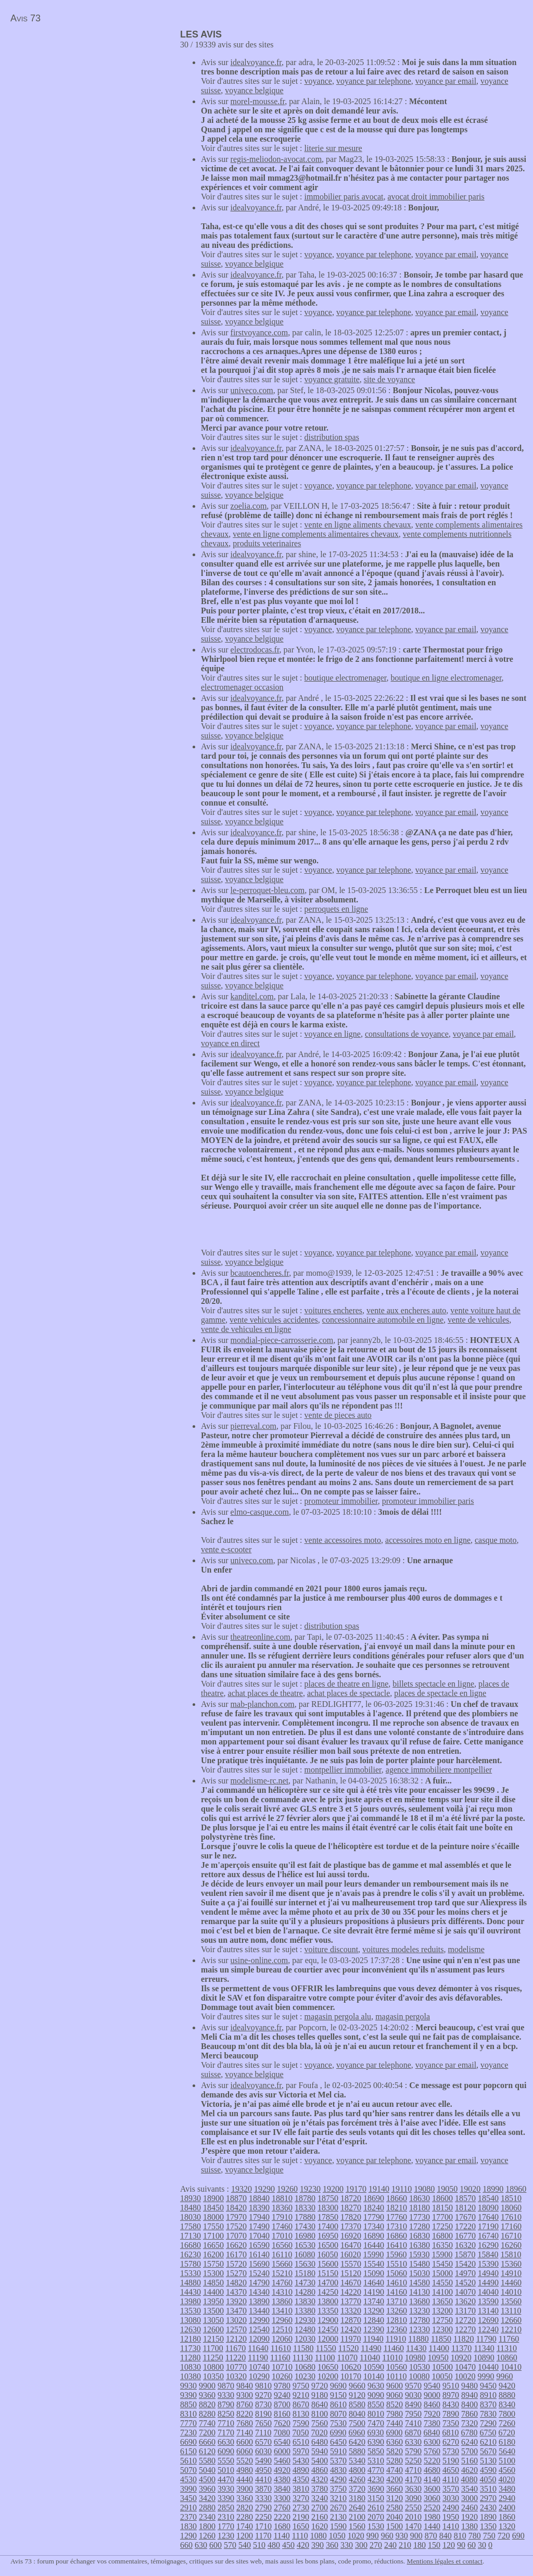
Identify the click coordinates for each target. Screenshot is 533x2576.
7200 (207, 2432)
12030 (305, 2338)
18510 (511, 2198)
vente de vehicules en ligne (246, 1329)
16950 (328, 2235)
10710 (282, 2367)
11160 (280, 2357)
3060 (432, 2498)
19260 (287, 2188)
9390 (188, 2395)
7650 (263, 2423)
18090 (488, 2207)
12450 (328, 2329)
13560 (511, 2301)
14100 (442, 2292)
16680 (190, 2245)
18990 (493, 2188)
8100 (319, 2413)
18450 (213, 2207)
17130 (190, 2235)
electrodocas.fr (255, 649)
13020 (236, 2320)
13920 (236, 2301)
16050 (327, 2254)
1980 (432, 2516)
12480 (305, 2329)
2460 (469, 2507)
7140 (244, 2432)
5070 (188, 2470)
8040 (357, 2413)
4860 (319, 2470)
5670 (488, 2451)
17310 (396, 2226)
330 (346, 2545)
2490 (450, 2507)
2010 (413, 2516)
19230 (310, 2188)
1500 (394, 2526)
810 (460, 2535)
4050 (487, 2479)
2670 (338, 2507)
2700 (319, 2507)
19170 (356, 2188)
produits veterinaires (267, 543)
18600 (442, 2198)
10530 (419, 2367)
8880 (507, 2395)
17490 (259, 2226)
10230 (305, 2376)
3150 (375, 2498)
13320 (350, 2310)
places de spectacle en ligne (440, 1693)
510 (259, 2545)
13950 (213, 2301)
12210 (511, 2329)
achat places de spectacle (348, 1693)
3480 (507, 2488)
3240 (319, 2498)
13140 (488, 2310)
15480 (419, 2263)
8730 (263, 2404)
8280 (207, 2413)
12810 (396, 2320)
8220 (244, 2413)
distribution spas (331, 437)
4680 (432, 2470)
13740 (373, 2301)
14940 (488, 2273)
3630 (413, 2488)
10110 (396, 2376)
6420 (357, 2441)
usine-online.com (259, 1960)
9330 (226, 2395)
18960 (515, 2188)
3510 (488, 2488)
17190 (488, 2226)
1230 (226, 2535)
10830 (190, 2367)
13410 (282, 2310)
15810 (510, 2254)
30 (482, 2545)
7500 (357, 2423)
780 (474, 2535)
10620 (350, 2367)
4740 (394, 2470)
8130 (301, 2413)
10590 (373, 2367)
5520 (244, 2460)
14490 (488, 2282)
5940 (319, 2451)
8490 (413, 2404)
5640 (507, 2451)
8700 (282, 2404)
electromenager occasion (242, 687)
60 (471, 2545)
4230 (375, 2479)
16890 (373, 2235)
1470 (413, 2526)
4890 (301, 2470)
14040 (488, 2292)
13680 (419, 2301)
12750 (442, 2320)
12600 (213, 2329)
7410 (413, 2423)
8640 (319, 2404)
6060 (244, 2451)
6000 (282, 2451)
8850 (188, 2404)
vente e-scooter (226, 1549)
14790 (259, 2282)
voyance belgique (254, 90)
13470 (236, 2310)
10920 (461, 2357)
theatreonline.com (260, 1636)
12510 (282, 2329)
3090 (413, 2498)
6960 (356, 2432)
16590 (259, 2245)
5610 (188, 2460)
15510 (396, 2263)
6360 (394, 2441)
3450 (188, 2498)
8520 (394, 2404)
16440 (373, 2245)
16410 (396, 2245)
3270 (301, 2498)
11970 (350, 2338)
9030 (413, 2395)
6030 (263, 2451)
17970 (236, 2217)
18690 (373, 2198)
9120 (357, 2395)
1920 (469, 2516)
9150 (338, 2395)
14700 (328, 2282)
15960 (396, 2254)
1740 (244, 2526)
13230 (419, 2310)
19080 (424, 2188)
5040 (207, 2470)
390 (317, 2545)
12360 (396, 2329)
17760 (396, 2217)
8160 (282, 2413)
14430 (190, 2292)
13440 (259, 2310)
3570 (450, 2488)
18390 (259, 2207)
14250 (328, 2292)
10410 (511, 2367)
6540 (282, 2441)
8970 (450, 2395)
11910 (396, 2338)
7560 (319, 2423)
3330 (263, 2498)
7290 (488, 2423)
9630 (375, 2385)
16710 (511, 2235)
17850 (328, 2217)
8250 (226, 2413)
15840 (487, 2254)
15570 (350, 2263)
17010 (282, 2235)
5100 (507, 2460)
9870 (226, 2385)
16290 (488, 2245)
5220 (432, 2460)
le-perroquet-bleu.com (268, 890)
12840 (373, 2320)
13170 (465, 2310)
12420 (350, 2329)
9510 (450, 2385)
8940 (469, 2395)
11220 (235, 2357)
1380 (469, 2526)
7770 (188, 2423)
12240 (488, 2329)
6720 (506, 2432)
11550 (325, 2348)
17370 (350, 2226)
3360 (244, 2498)
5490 (263, 2460)
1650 (301, 2526)
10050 (442, 2376)
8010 (375, 2413)
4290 (338, 2479)
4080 (469, 2479)
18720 (350, 2198)
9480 (469, 2385)
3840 (282, 2488)
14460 (511, 2282)
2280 (244, 2516)
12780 (419, 2320)
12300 (442, 2329)
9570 (413, 2385)
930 (402, 2535)
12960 (282, 2320)
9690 (338, 2385)
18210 (396, 2207)
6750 (487, 2432)
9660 (357, 2385)
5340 (357, 2460)
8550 (375, 2404)
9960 (504, 2376)
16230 (190, 2254)
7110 (263, 2432)
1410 (450, 2526)
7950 (413, 2413)
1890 (488, 2516)
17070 (236, 2235)
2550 (413, 2507)
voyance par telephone (373, 81)
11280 (190, 2357)
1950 (450, 2516)
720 (504, 2535)
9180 (319, 2395)
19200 (333, 2188)
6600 (244, 2441)
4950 (263, 2470)
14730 (305, 2282)
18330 (305, 2207)
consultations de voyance (407, 1033)
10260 (282, 2376)
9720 (319, 2385)
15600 (328, 2263)
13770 (350, 2301)
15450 (442, 2263)
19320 (241, 2188)
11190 (258, 2357)
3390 (226, 2498)
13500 (213, 2310)
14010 (511, 2292)
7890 (450, 2413)
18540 (488, 2198)
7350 (450, 2423)
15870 (464, 2254)
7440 (394, 2423)
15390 (488, 2263)
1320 (507, 2526)
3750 (338, 2488)
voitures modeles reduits (402, 1949)
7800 (507, 2413)
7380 (432, 2423)
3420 (207, 2498)
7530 (338, 2423)
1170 (263, 2535)
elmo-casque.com (260, 1511)
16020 (350, 2254)
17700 (442, 2217)
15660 (282, 2263)
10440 (488, 2367)
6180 (507, 2441)
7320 (469, 2423)
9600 (394, 2385)
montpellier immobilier (343, 1769)
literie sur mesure (333, 148)
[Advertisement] (87, 102)
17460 (282, 2226)
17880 (305, 2217)
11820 (463, 2338)
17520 (236, 2226)
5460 (282, 2460)
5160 (469, 2460)
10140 (373, 2376)
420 (303, 2545)
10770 (236, 2367)
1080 (318, 2535)
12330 (419, 2329)
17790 (373, 2217)
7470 (375, 2423)
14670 (350, 2282)
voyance (318, 81)
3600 (432, 2488)
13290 (373, 2310)
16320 (465, 2245)
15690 (259, 2263)
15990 (373, 2254)
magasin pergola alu (338, 2016)
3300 (282, 2498)
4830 (338, 2470)
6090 (226, 2451)
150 (434, 2545)
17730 (419, 2217)
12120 (236, 2338)
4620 (469, 2470)
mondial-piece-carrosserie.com (282, 1340)
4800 (357, 2470)
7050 (300, 2432)
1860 (507, 2516)
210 (405, 2545)
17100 (213, 2235)
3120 (394, 2498)
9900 (207, 2385)
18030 (190, 2217)
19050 (447, 2188)
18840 (259, 2198)
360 (332, 2545)
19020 (470, 2188)
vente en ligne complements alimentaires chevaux (316, 534)
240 (390, 2545)
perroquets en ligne (336, 908)
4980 (244, 2470)
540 (244, 2545)
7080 (281, 2432)
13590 (488, 2301)
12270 (465, 2329)
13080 (190, 2320)
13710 (396, 2301)
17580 (190, 2226)
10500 (442, 2367)
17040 (259, 2235)
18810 (282, 2198)
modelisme (466, 1949)
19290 (264, 2188)
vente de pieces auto (338, 1415)
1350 (488, 2526)
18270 (350, 2207)
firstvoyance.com (259, 332)
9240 (282, 2395)
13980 (190, 2301)
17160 (511, 2226)
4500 (207, 2479)
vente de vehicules (478, 1319)
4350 (301, 2479)
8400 (469, 2404)
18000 (213, 2217)
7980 (394, 2413)
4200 (394, 2479)
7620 (282, 2423)
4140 (432, 2479)
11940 (373, 2338)
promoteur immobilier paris (428, 1501)
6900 (394, 2432)
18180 (419, 2207)
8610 (338, 2404)
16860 (396, 2235)
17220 (465, 2226)
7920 (432, 2413)
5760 (432, 2451)
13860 (282, 2301)
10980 (415, 2357)
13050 (213, 2320)
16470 (350, 2245)
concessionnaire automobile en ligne (382, 1319)
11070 (347, 2357)
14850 (213, 2282)
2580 (394, 2507)
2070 (375, 2516)
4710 (413, 2470)
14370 (236, 2292)
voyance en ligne (332, 1033)
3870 (263, 2488)
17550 (213, 2226)
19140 (379, 2188)
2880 (207, 2507)
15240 (259, 2273)
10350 (213, 2376)
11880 (418, 2338)
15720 (236, 2263)
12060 (282, 2338)
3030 (450, 2498)
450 (288, 2545)
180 (419, 2545)
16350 (442, 2245)
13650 (442, 2301)
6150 (188, 2451)
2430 (488, 2507)
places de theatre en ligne (346, 1683)
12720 (465, 2320)
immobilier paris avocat (344, 196)
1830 (188, 2526)
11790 (486, 2338)
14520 (465, 2282)
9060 (394, 2395)
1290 (188, 2535)
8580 (357, 2404)
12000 (328, 2338)
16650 (213, 2245)
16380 (419, 2245)
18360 (282, 2207)
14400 (213, 2292)
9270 (263, 2395)
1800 (207, 2526)
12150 (213, 2338)
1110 (300, 2535)
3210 (338, 2498)
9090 (375, 2395)
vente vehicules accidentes (274, 1319)
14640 (373, 2282)
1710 (263, 2526)
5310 (375, 2460)
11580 (303, 2348)
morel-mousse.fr (258, 101)
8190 (263, 2413)
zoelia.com (249, 505)
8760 (244, 2404)
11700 (212, 2348)
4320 (319, 2479)
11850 (441, 2338)
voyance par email (445, 81)
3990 (188, 2488)
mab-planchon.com (263, 1704)
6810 (450, 2432)
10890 (484, 2357)
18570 (465, 2198)
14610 (396, 2282)
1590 (338, 2526)
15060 (396, 2273)
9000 (432, 2395)
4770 (375, 2470)
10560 (396, 2367)
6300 (432, 2441)
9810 (263, 2385)
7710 (226, 2423)
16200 (213, 2254)
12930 (305, 2320)
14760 (282, 2282)
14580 (419, 2282)
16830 (419, 2235)
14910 (511, 2273)
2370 (188, 2516)
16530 (305, 2245)
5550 (226, 2460)
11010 (392, 2357)
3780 (319, 2488)
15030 (419, 2273)
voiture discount (331, 1949)
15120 (350, 2273)
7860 (469, 2413)
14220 (350, 2292)
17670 (465, 2217)
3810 (301, 2488)
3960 (207, 2488)
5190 (450, 2460)
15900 (442, 2254)
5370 (338, 2460)
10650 (328, 2367)
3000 (469, 2498)
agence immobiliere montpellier (439, 1769)
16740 (488, 2235)
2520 (432, 2507)
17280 (419, 2226)
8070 (338, 2413)
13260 (396, 2310)
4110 (450, 2479)
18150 (442, 2207)
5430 (301, 2460)
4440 (244, 2479)
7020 (319, 2432)
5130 (488, 2460)
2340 (207, 2516)
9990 (485, 2376)
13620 (465, 2301)
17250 (442, 2226)
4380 (282, 2479)
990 (372, 2535)
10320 (236, 2376)
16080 (304, 2254)
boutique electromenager (345, 677)
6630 (226, 2441)
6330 (413, 2441)
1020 (356, 2535)
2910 (188, 2507)
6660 (207, 2441)
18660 (396, 2198)
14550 (442, 2282)
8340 (507, 2404)
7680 (244, 2423)
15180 (305, 2273)
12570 (236, 2329)
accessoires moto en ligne (428, 1540)
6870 (412, 2432)
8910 (488, 2395)
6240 (469, 2441)
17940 (259, 2217)
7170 (226, 2432)
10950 (438, 2357)
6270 (450, 2441)
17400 (328, 2226)
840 (445, 2535)
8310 (188, 2413)
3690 (375, 2488)
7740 (207, 2423)
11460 (394, 2348)
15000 (442, 2273)
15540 (373, 2263)
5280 (394, 2460)
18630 (419, 2198)
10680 (305, 2367)
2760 (282, 2507)
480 (274, 2545)
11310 (507, 2348)
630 (201, 2545)
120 (448, 2545)
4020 (506, 2479)
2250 (263, 2516)
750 (489, 2535)
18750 (328, 2198)
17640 (488, 2217)
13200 (442, 2310)
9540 (432, 2385)
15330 (190, 2273)
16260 (511, 2245)
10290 (259, 2376)
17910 (282, 2217)
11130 (303, 2357)
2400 (507, 2507)
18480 (190, 2207)
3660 (394, 2488)
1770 (226, 2526)
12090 (259, 2338)
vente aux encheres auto (406, 1310)
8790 (226, 2404)
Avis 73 (25, 18)
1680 (282, 2526)
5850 (375, 2451)
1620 (319, 2526)
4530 (188, 2479)
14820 (236, 2282)
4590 (488, 2470)
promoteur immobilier (341, 1501)
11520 (348, 2348)
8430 (450, 2404)
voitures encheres (333, 1310)
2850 (226, 2507)
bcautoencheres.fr (260, 1272)
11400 (438, 2348)
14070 (465, 2292)
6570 (263, 2441)
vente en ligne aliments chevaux (357, 524)
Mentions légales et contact (445, 2561)
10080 (419, 2376)
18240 (373, 2207)
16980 (305, 2235)
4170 (413, 2479)
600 (215, 2545)
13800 (328, 2301)
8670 (301, 2404)
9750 (301, 2385)
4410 (263, 2479)
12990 (259, 2320)
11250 (212, 2357)
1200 (244, 2535)
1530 (375, 2526)
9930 (188, 2385)
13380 (305, 2310)
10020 (464, 2376)
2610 (375, 2507)
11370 (461, 2348)
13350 (328, 2310)
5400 (319, 2460)
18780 (305, 2198)
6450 (338, 2441)
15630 (305, 2263)
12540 (259, 2329)
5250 (413, 2460)
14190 (373, 2292)
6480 (319, 2441)
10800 (213, 2367)
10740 (259, 2367)
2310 (226, 2516)
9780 (282, 2385)
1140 (281, 2535)
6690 (188, 2441)
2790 (263, 2507)
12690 (488, 2320)
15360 (511, 2263)
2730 (301, 2507)
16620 (236, 2245)
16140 (259, 2254)
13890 (259, 2301)
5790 (413, 2451)
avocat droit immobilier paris (436, 196)
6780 (469, 2432)
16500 (328, 2245)
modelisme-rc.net (260, 1780)
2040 (394, 2516)
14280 (305, 2292)
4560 (507, 2470)
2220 (282, 2516)
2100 (357, 2516)
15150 (328, 2273)
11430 (416, 2348)
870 (431, 2535)
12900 (328, 2320)
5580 (207, 2460)
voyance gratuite (332, 379)
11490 (371, 2348)
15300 (213, 2273)
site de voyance (389, 379)
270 (376, 2545)
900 (416, 2535)
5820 (394, 2451)
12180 (190, 2338)
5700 (469, 2451)
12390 (373, 2329)
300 (361, 2545)
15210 (282, 2273)
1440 (432, 2526)
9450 (488, 2385)
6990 (337, 2432)
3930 (226, 2488)
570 (230, 2545)
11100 (325, 2357)
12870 (350, 2320)
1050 (337, 2535)
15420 (465, 2263)
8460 (432, 2404)
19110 (401, 2188)
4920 (282, 2470)
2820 (244, 2507)
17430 (305, 2226)
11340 (484, 2348)
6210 (488, 2441)
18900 (213, 2198)
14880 (190, 2282)
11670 (235, 2348)
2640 (357, 2507)
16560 (282, 2245)
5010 (226, 2470)
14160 (396, 2292)
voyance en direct (230, 1043)
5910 (338, 2451)
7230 (188, 2432)
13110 (511, 2310)
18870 (236, 2198)
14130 (419, 2292)
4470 (226, 2479)
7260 (507, 2423)
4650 (450, 2470)
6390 (375, 2441)
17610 (511, 2217)
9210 (301, 2395)
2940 (507, 2498)
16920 (350, 2235)
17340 (373, 2226)
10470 (465, 2367)
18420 (236, 2207)
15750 (213, 2263)
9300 (244, 2395)
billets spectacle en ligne (433, 1683)
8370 (488, 2404)
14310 (282, 2292)
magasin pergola (402, 2016)
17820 (350, 2217)
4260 (357, 2479)
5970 (301, 2451)
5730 (450, 2451)
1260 (207, 2535)
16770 (465, 2235)
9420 (507, 2385)
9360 (207, 2395)
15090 (373, 2273)
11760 (509, 2338)
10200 (328, 2376)
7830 (488, 2413)
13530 (190, 2310)
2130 (338, 2516)
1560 (357, 2526)
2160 (319, 2516)
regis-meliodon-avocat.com (276, 159)
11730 (190, 2348)
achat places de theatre (265, 1693)
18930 (190, 2198)
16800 (442, 2235)
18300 (328, 2207)
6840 (431, 2432)
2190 (301, 2516)
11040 (370, 2357)
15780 (190, 2263)
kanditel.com (252, 996)
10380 (190, 2376)
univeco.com (252, 390)
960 (387, 2535)
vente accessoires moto (343, 1540)
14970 (465, 2273)
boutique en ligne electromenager (446, 677)
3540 (469, 2488)
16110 (282, 2254)
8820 (207, 2404)
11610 (281, 2348)
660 (186, 2545)
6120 (207, 2451)
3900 (244, 2488)
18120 (465, 2207)
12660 (511, 2320)
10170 (350, 2376)
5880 (357, 2451)
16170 (236, 2254)
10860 (507, 2357)
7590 (301, 2423)
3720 (357, 2488)
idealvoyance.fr (256, 62)
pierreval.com (253, 1426)
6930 (375, 2432)
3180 (357, 2498)
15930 (419, 2254)
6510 (301, 2441)
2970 (488, 2498)
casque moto (495, 1540)
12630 (190, 2329)
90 (461, 2545)
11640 (258, 2348)
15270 (236, 2273)
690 (518, 2535)
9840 (244, 2385)
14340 (259, 2292)
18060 (511, 2207)
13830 (305, 2301)
